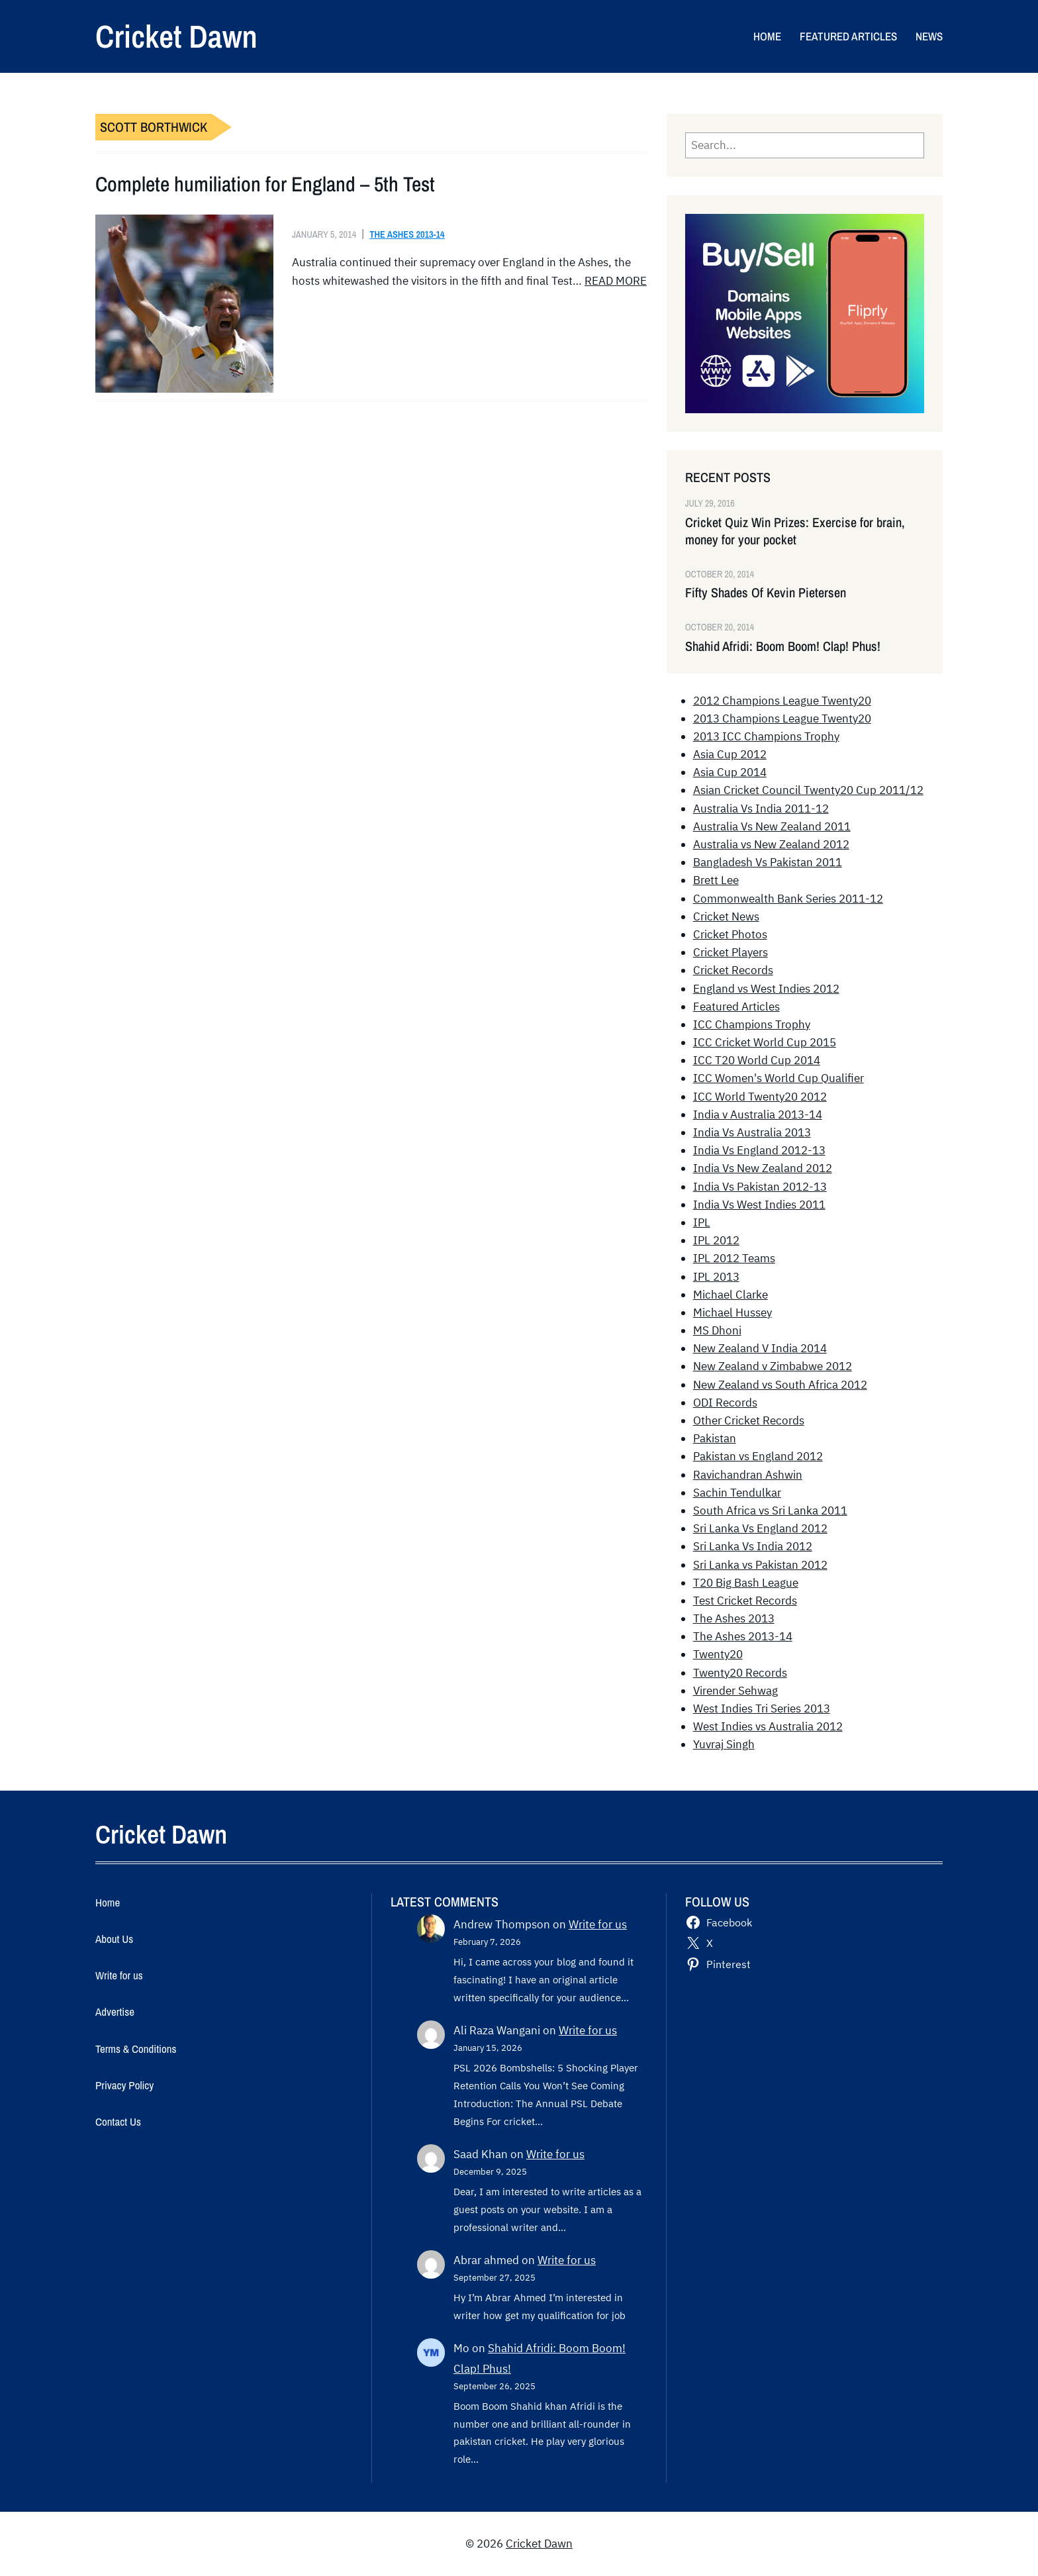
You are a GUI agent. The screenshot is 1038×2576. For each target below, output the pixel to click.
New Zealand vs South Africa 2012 (780, 1384)
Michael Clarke (730, 1294)
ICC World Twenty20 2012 (760, 1096)
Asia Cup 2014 (730, 772)
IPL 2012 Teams (734, 1258)
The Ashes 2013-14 (406, 234)
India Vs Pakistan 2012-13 (760, 1186)
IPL (701, 1222)
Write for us (598, 1924)
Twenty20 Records (740, 1672)
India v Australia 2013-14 (757, 1114)
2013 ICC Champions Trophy (766, 736)
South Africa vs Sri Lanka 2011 (770, 1510)
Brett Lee (716, 880)
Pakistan (714, 1438)
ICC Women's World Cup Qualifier (778, 1078)
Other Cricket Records (748, 1420)
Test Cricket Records (745, 1600)
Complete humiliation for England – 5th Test (265, 184)
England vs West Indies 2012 (766, 988)
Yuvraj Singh (724, 1744)
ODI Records (725, 1402)
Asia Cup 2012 (730, 754)
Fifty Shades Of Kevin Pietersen (765, 592)
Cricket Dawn (176, 36)
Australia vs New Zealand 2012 (771, 844)
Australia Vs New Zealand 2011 (772, 826)
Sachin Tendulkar (737, 1492)
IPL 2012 (716, 1240)
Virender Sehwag (735, 1690)
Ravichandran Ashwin (747, 1474)
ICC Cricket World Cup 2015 (764, 1042)
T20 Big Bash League (745, 1582)
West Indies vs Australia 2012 (768, 1726)
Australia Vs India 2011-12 (761, 808)
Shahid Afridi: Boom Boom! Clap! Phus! (782, 646)
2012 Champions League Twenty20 (782, 700)
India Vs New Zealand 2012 (762, 1168)
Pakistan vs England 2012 (758, 1456)
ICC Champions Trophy (751, 1024)
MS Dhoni (717, 1330)
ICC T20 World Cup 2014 (756, 1060)
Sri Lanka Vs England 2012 (760, 1528)
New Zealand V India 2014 (760, 1348)
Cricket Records (733, 970)
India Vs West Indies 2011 (759, 1204)
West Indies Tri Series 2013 (761, 1708)
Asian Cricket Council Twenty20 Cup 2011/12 (808, 790)
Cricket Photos (730, 934)
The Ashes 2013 (734, 1618)
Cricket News (726, 916)
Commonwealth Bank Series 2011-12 (788, 898)
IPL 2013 (716, 1276)
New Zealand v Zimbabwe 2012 (772, 1366)
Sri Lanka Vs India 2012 (752, 1546)
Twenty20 (718, 1654)
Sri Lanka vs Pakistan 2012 (760, 1565)
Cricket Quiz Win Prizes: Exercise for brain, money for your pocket (795, 531)
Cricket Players (730, 952)
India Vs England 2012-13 (759, 1150)
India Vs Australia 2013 (752, 1132)
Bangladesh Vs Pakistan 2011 (767, 862)
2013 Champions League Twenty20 (782, 718)
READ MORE (616, 280)
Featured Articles (736, 1006)
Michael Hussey (732, 1312)
